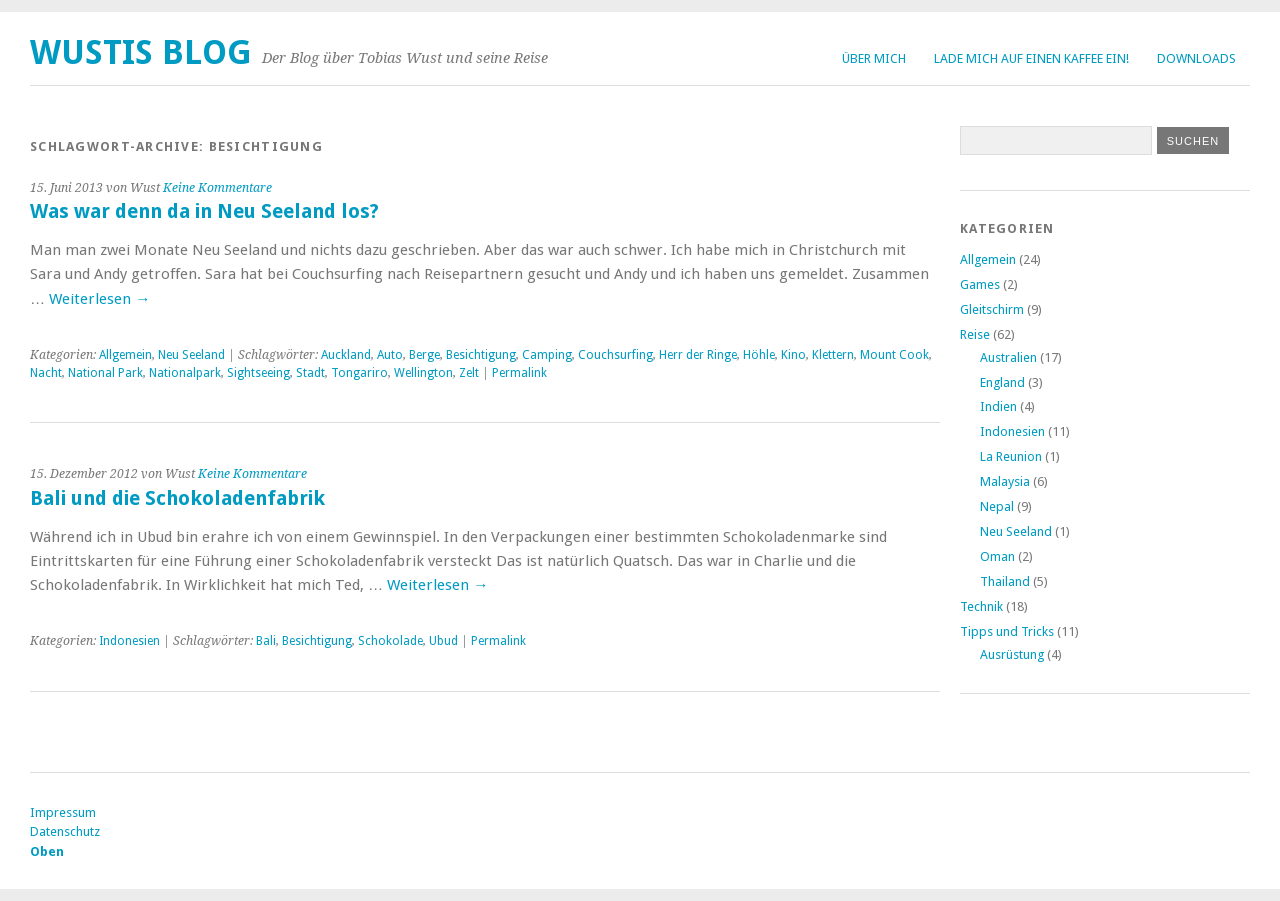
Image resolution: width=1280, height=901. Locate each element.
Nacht (46, 373)
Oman (997, 556)
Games (980, 284)
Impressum (63, 812)
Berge (424, 355)
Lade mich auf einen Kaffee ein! (1031, 58)
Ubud (443, 641)
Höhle (759, 355)
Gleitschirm (992, 309)
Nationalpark (185, 373)
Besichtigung (481, 355)
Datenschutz (65, 831)
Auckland (346, 355)
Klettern (833, 355)
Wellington (423, 373)
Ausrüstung (1012, 654)
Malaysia (1005, 481)
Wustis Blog (141, 52)
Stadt (310, 373)
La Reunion (1011, 456)
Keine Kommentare (217, 188)
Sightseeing (258, 373)
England (1002, 382)
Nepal (997, 506)
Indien (998, 406)
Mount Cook (894, 355)
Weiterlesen (99, 299)
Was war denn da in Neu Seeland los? (204, 211)
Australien (1008, 357)
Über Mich (874, 58)
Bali (266, 641)
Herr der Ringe (698, 355)
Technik (981, 606)
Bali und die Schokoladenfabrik (177, 498)
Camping (547, 355)
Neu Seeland (191, 355)
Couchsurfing (615, 355)
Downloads (1196, 58)
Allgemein (125, 355)
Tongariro (359, 373)
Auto (390, 355)
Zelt (469, 373)
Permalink (519, 373)
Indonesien (129, 641)
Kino (793, 355)
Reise (975, 334)
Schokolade (390, 641)
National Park (105, 373)
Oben (47, 851)
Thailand (1005, 581)
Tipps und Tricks (1007, 631)
